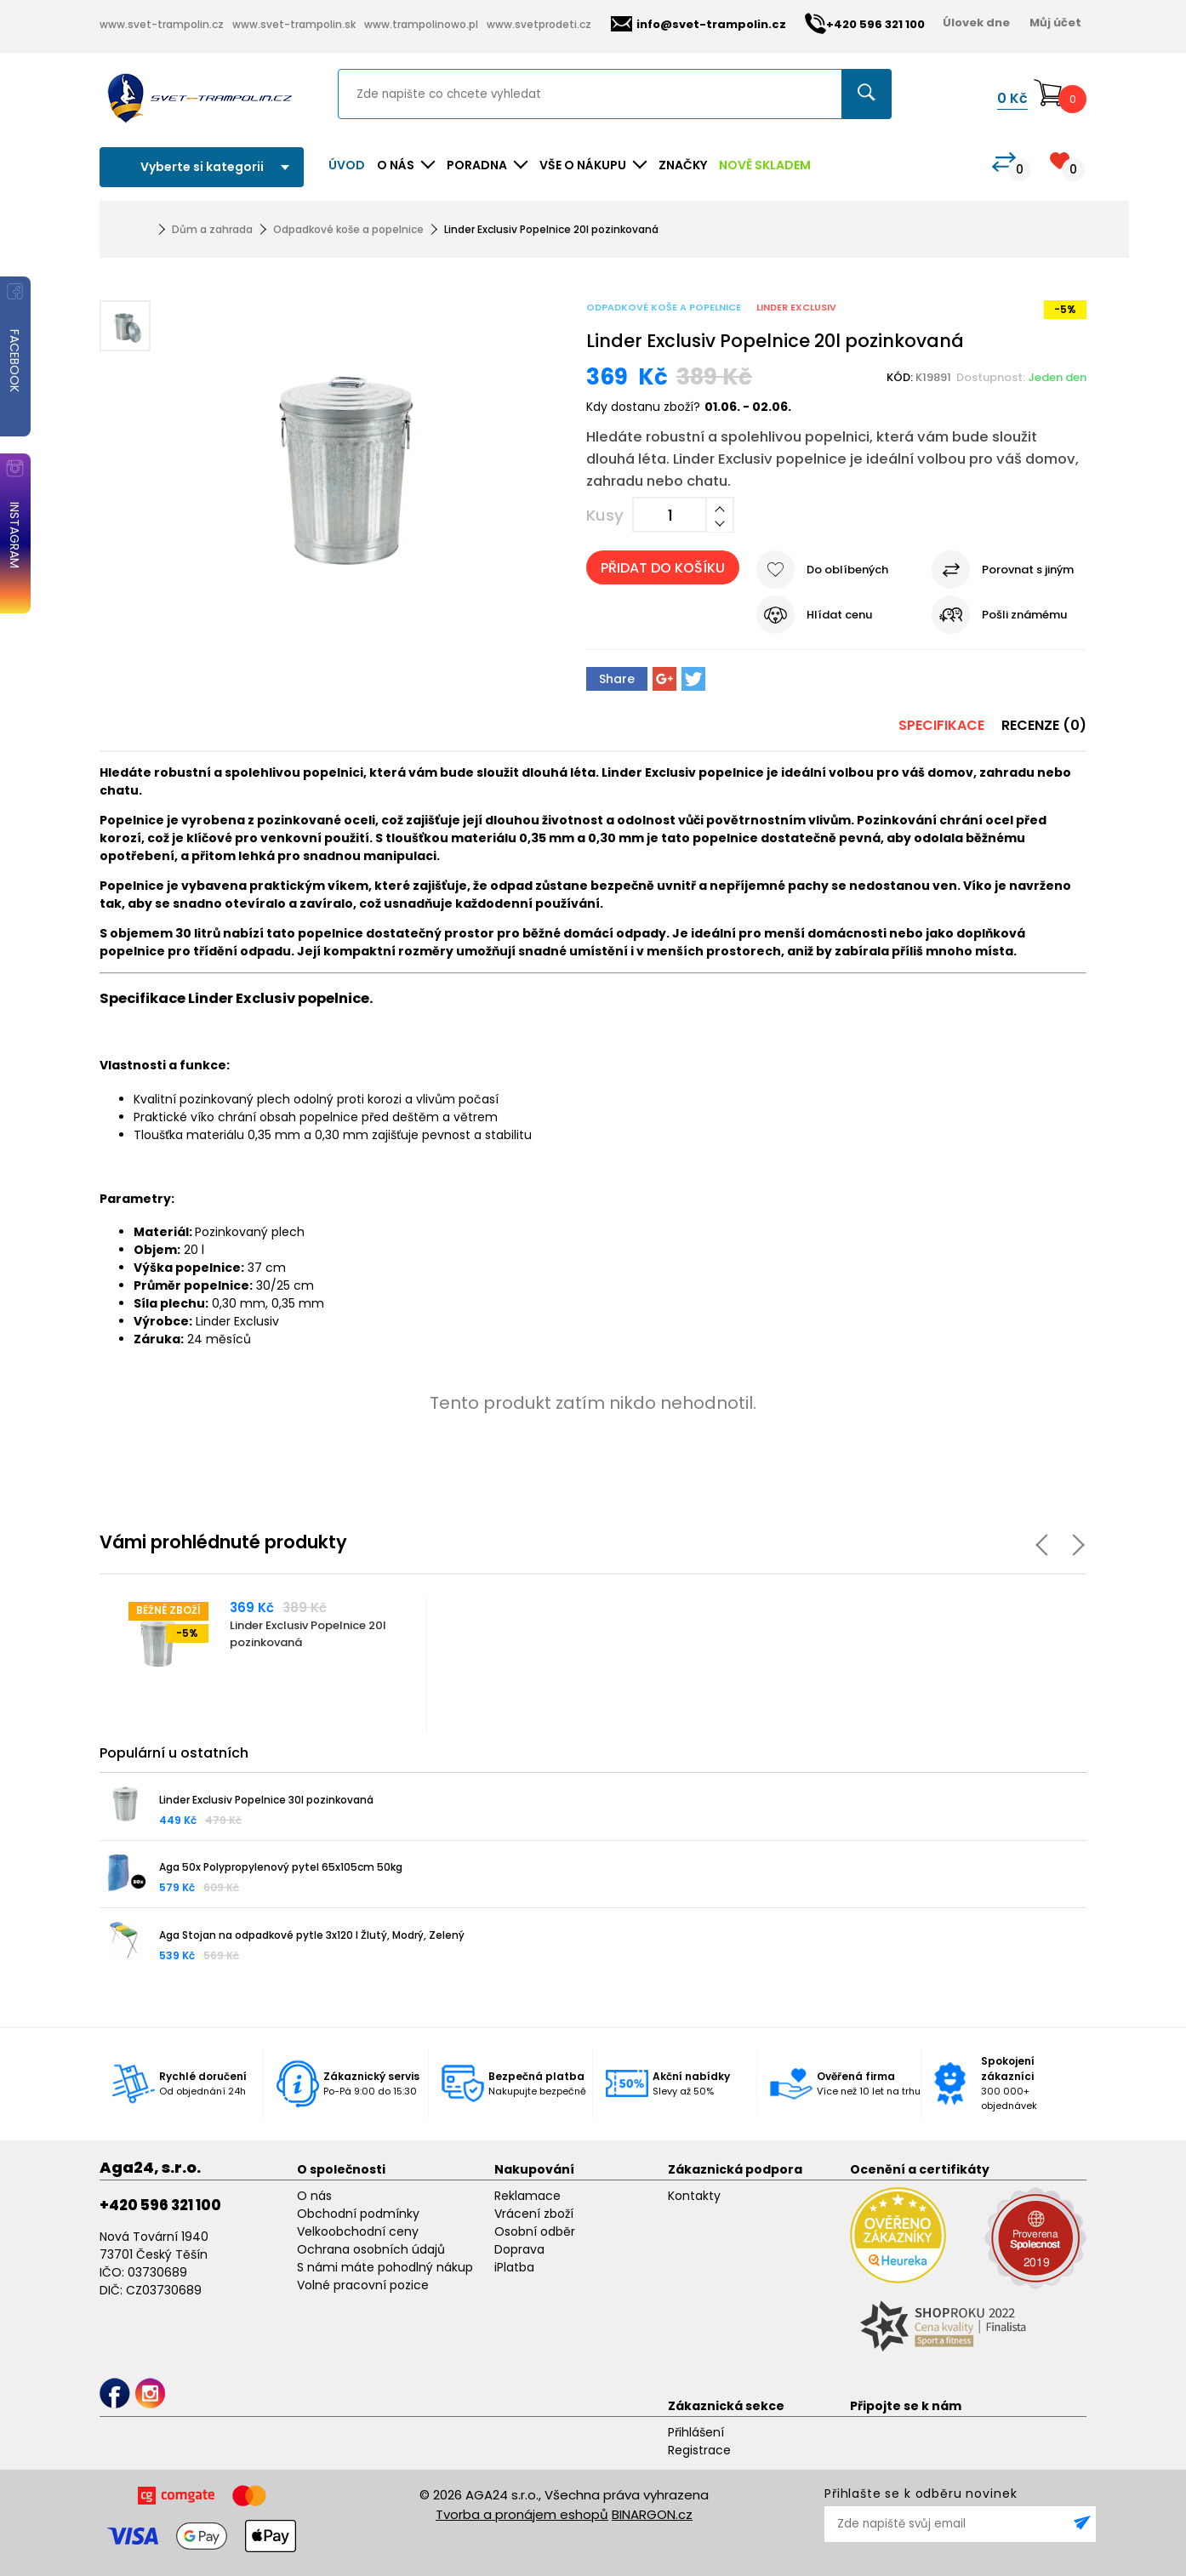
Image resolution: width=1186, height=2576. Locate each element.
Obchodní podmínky (358, 2213)
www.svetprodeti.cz (539, 24)
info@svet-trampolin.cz (698, 24)
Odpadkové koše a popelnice (348, 229)
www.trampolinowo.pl (421, 24)
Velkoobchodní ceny (358, 2231)
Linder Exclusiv (796, 307)
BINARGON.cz (652, 2514)
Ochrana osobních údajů (371, 2249)
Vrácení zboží (533, 2213)
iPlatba (514, 2267)
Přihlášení (696, 2432)
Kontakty (694, 2195)
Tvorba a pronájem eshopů (522, 2514)
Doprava (519, 2249)
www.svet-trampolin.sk (294, 24)
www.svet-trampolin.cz (162, 24)
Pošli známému (1024, 615)
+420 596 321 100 (160, 2205)
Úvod (346, 165)
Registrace (699, 2450)
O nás (314, 2195)
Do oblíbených (847, 569)
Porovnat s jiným (1028, 569)
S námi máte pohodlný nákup (385, 2267)
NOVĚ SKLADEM (765, 165)
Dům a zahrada (212, 229)
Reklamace (527, 2195)
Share (617, 678)
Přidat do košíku (663, 568)
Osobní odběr (534, 2231)
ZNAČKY (683, 165)
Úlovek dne (976, 22)
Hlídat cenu (839, 615)
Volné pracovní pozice (363, 2285)
